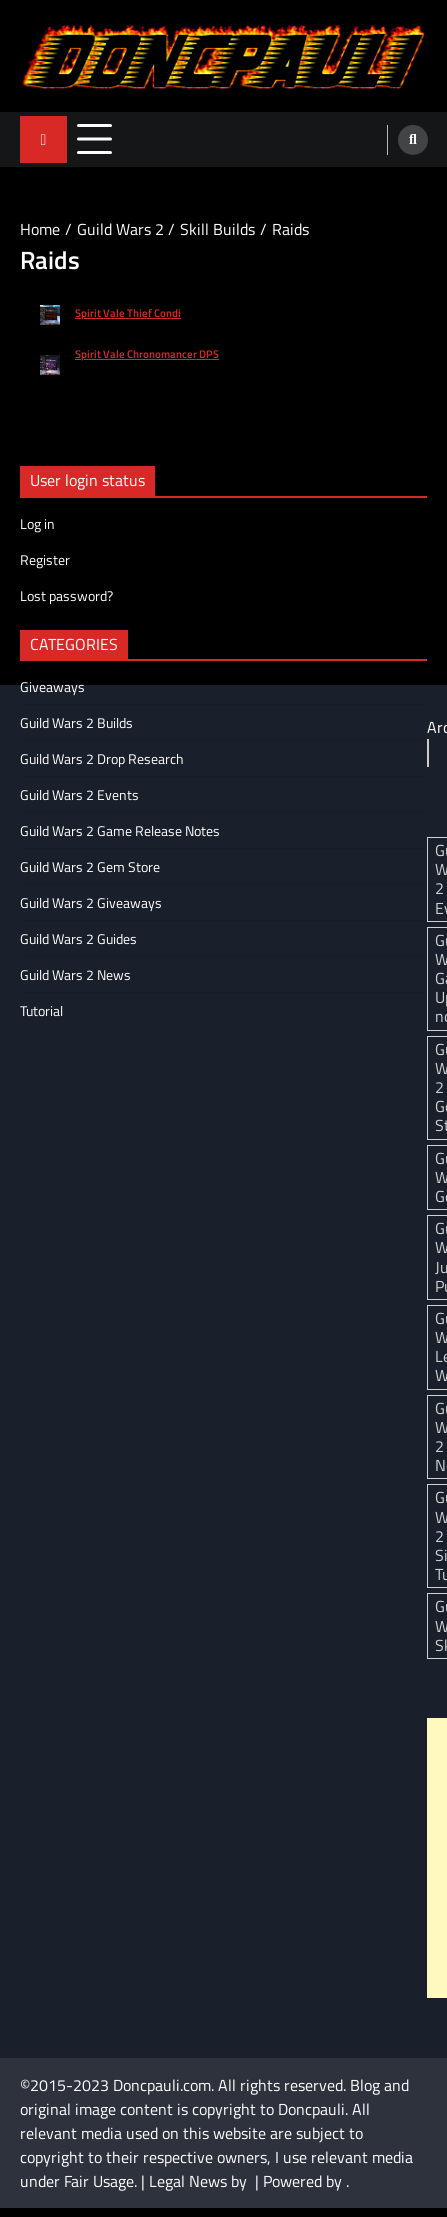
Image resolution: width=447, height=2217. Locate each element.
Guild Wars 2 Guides (78, 938)
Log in (37, 523)
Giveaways (52, 686)
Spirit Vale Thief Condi (128, 313)
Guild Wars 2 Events (79, 794)
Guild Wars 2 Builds (76, 722)
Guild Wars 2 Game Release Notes (120, 830)
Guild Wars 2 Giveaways (91, 902)
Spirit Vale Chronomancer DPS (147, 354)
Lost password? (66, 595)
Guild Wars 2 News (75, 974)
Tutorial (41, 1010)
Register (45, 559)
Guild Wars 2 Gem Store (90, 866)
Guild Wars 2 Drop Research (102, 758)
